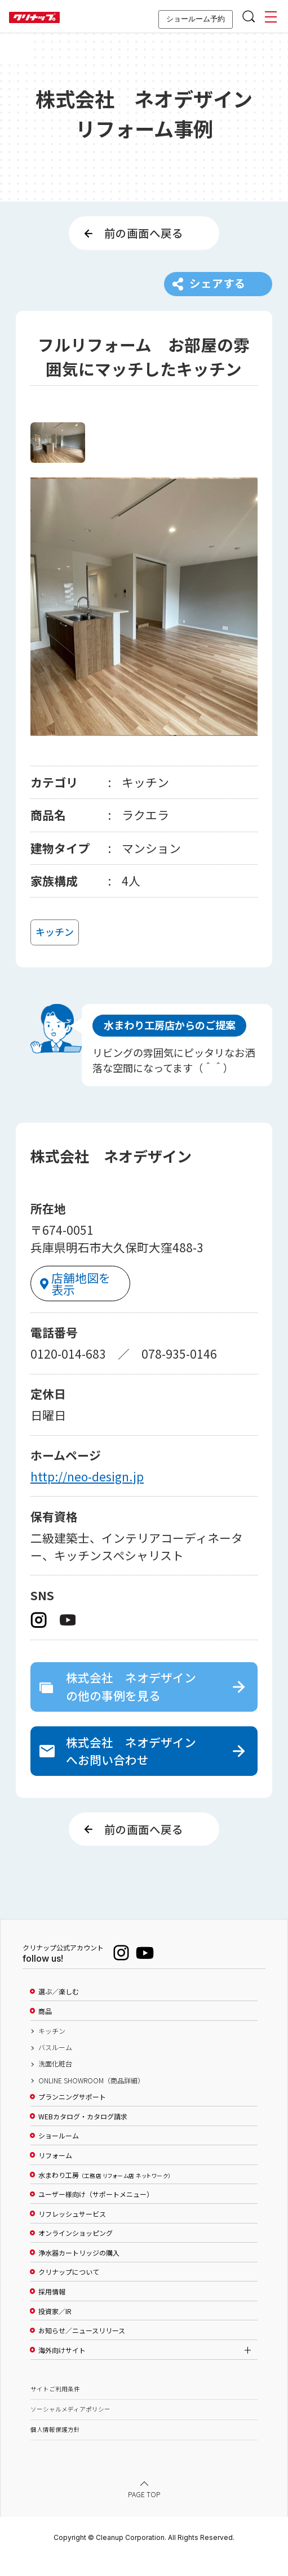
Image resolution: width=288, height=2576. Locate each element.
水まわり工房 (104, 2193)
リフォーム (55, 2173)
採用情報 (51, 2310)
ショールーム (58, 2154)
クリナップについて (68, 2291)
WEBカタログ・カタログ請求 (82, 2135)
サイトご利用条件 (55, 2407)
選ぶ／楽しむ (58, 2010)
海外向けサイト (62, 2368)
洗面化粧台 (55, 2082)
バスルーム (55, 2065)
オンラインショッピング (75, 2252)
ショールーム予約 (195, 19)
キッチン (51, 2049)
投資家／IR (55, 2329)
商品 (45, 2029)
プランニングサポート (72, 2115)
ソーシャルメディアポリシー (70, 2427)
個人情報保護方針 (55, 2448)
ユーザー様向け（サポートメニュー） (95, 2212)
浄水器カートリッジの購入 (78, 2271)
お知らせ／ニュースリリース (81, 2349)
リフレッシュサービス (72, 2232)
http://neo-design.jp (87, 1484)
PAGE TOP (144, 2512)
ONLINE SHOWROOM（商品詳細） (91, 2099)
